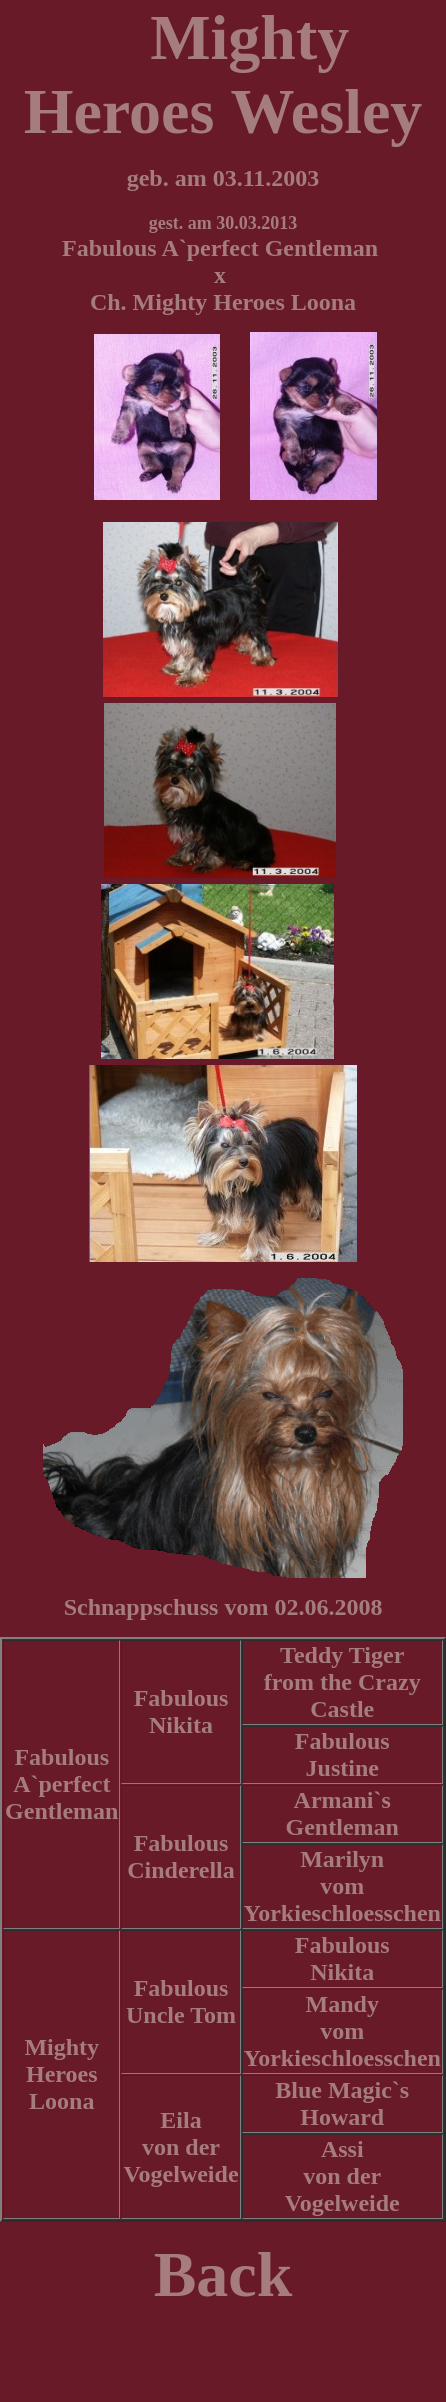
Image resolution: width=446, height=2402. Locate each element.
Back (223, 2274)
